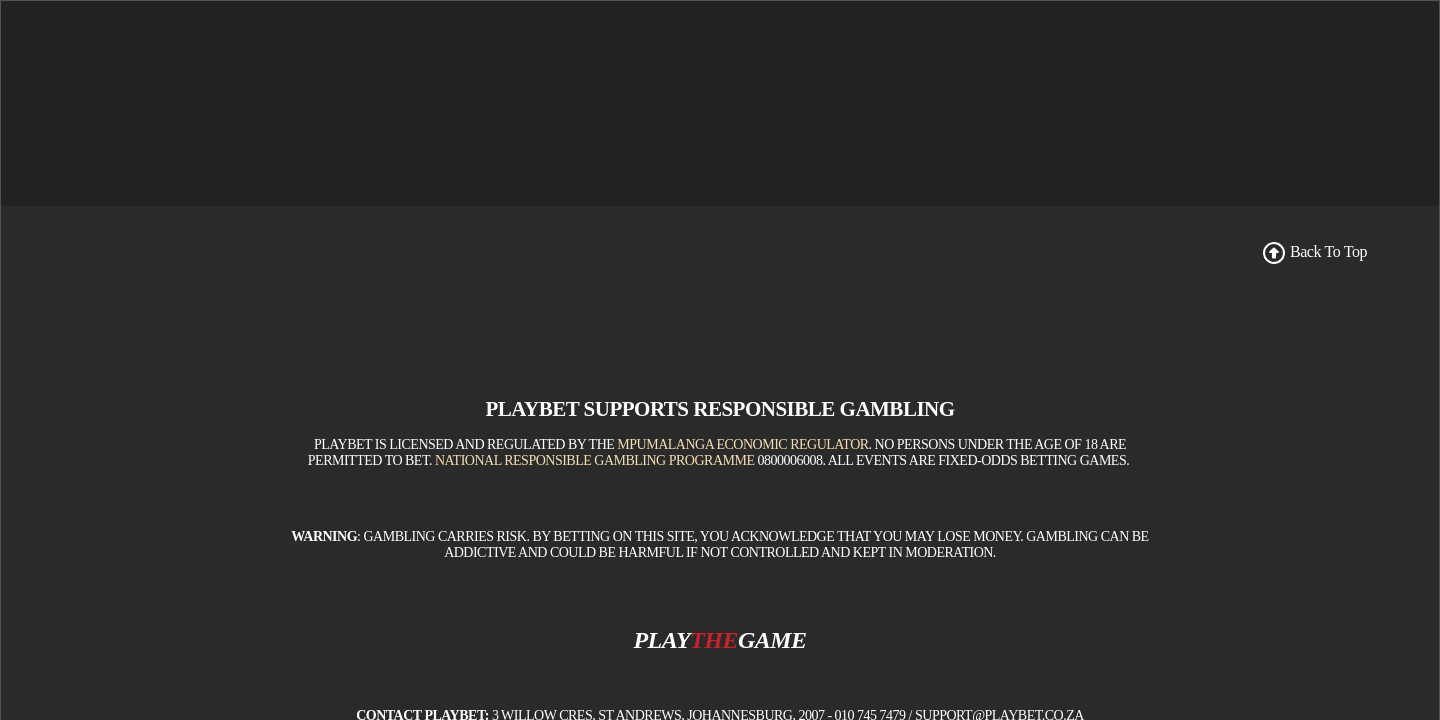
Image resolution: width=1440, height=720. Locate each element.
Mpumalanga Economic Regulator (742, 532)
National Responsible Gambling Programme (595, 548)
